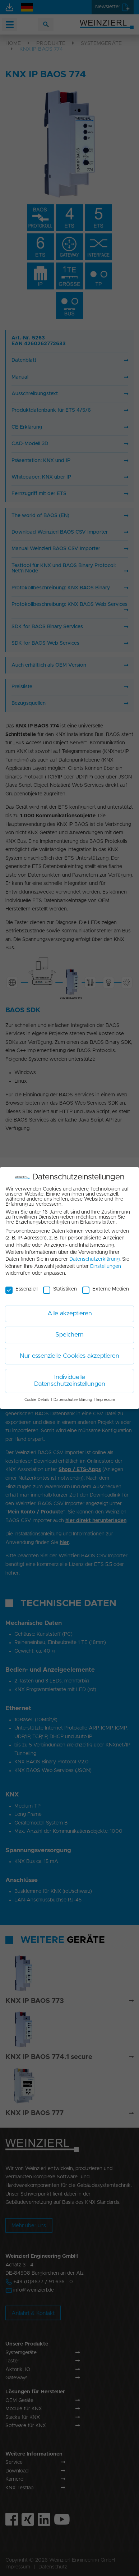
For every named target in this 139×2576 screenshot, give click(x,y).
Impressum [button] (105, 1396)
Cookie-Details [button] (36, 1396)
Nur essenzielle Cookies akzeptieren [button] (69, 1352)
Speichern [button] (69, 1331)
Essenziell (21, 1285)
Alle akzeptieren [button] (69, 1309)
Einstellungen (105, 1262)
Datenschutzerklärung (94, 1255)
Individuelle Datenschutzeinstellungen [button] (69, 1377)
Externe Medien (105, 1285)
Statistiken (60, 1285)
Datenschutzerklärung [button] (73, 1396)
